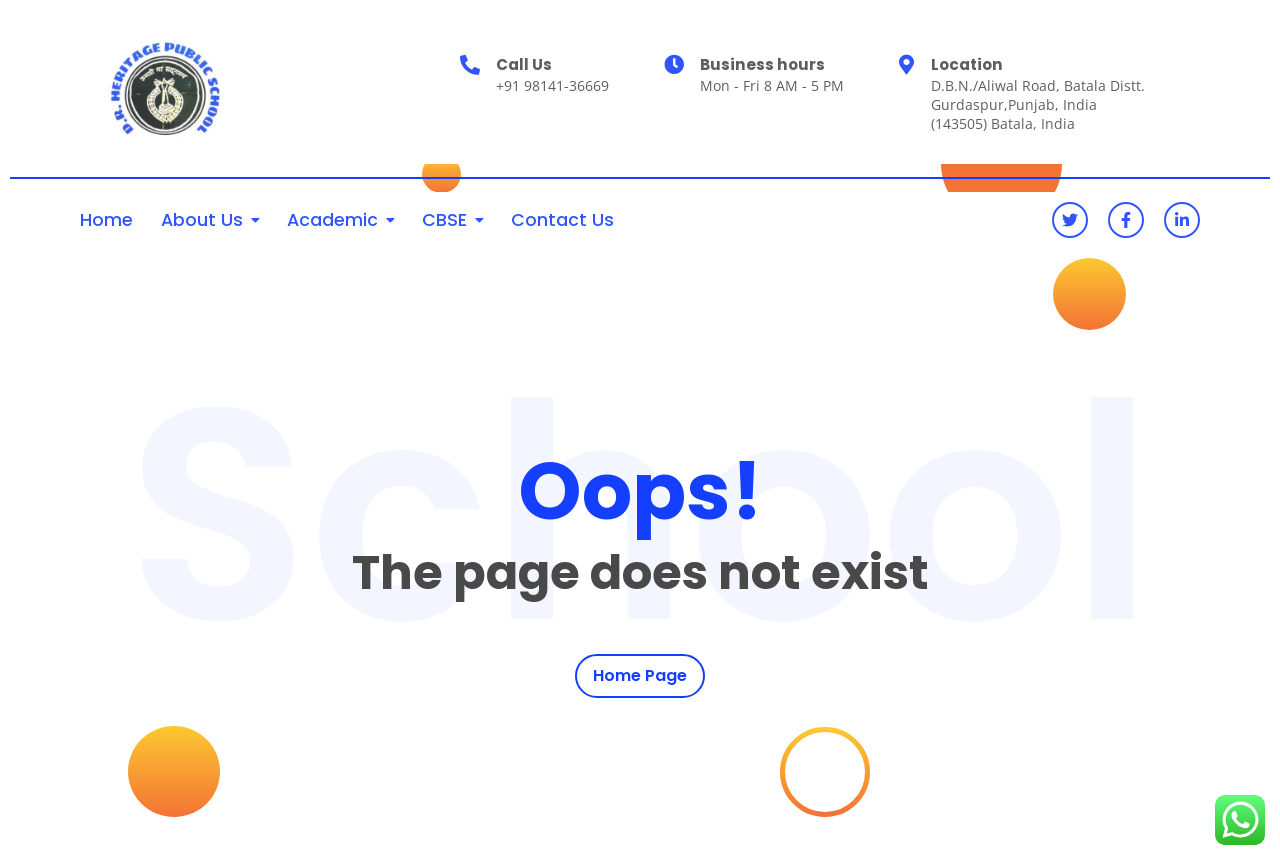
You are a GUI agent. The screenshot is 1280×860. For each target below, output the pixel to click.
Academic (332, 220)
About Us (202, 220)
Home (106, 220)
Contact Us (562, 220)
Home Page (640, 675)
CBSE (444, 220)
